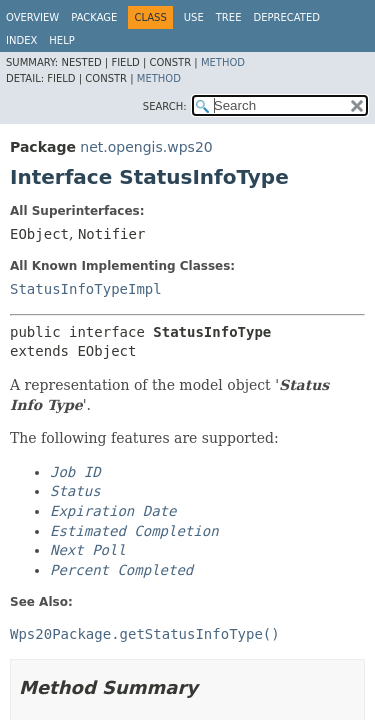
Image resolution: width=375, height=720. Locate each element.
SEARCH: (165, 106)
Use (194, 17)
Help (61, 40)
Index (21, 40)
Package (94, 17)
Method (223, 62)
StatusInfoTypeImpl (86, 289)
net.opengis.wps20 (146, 147)
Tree (229, 17)
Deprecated (286, 17)
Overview (32, 17)
